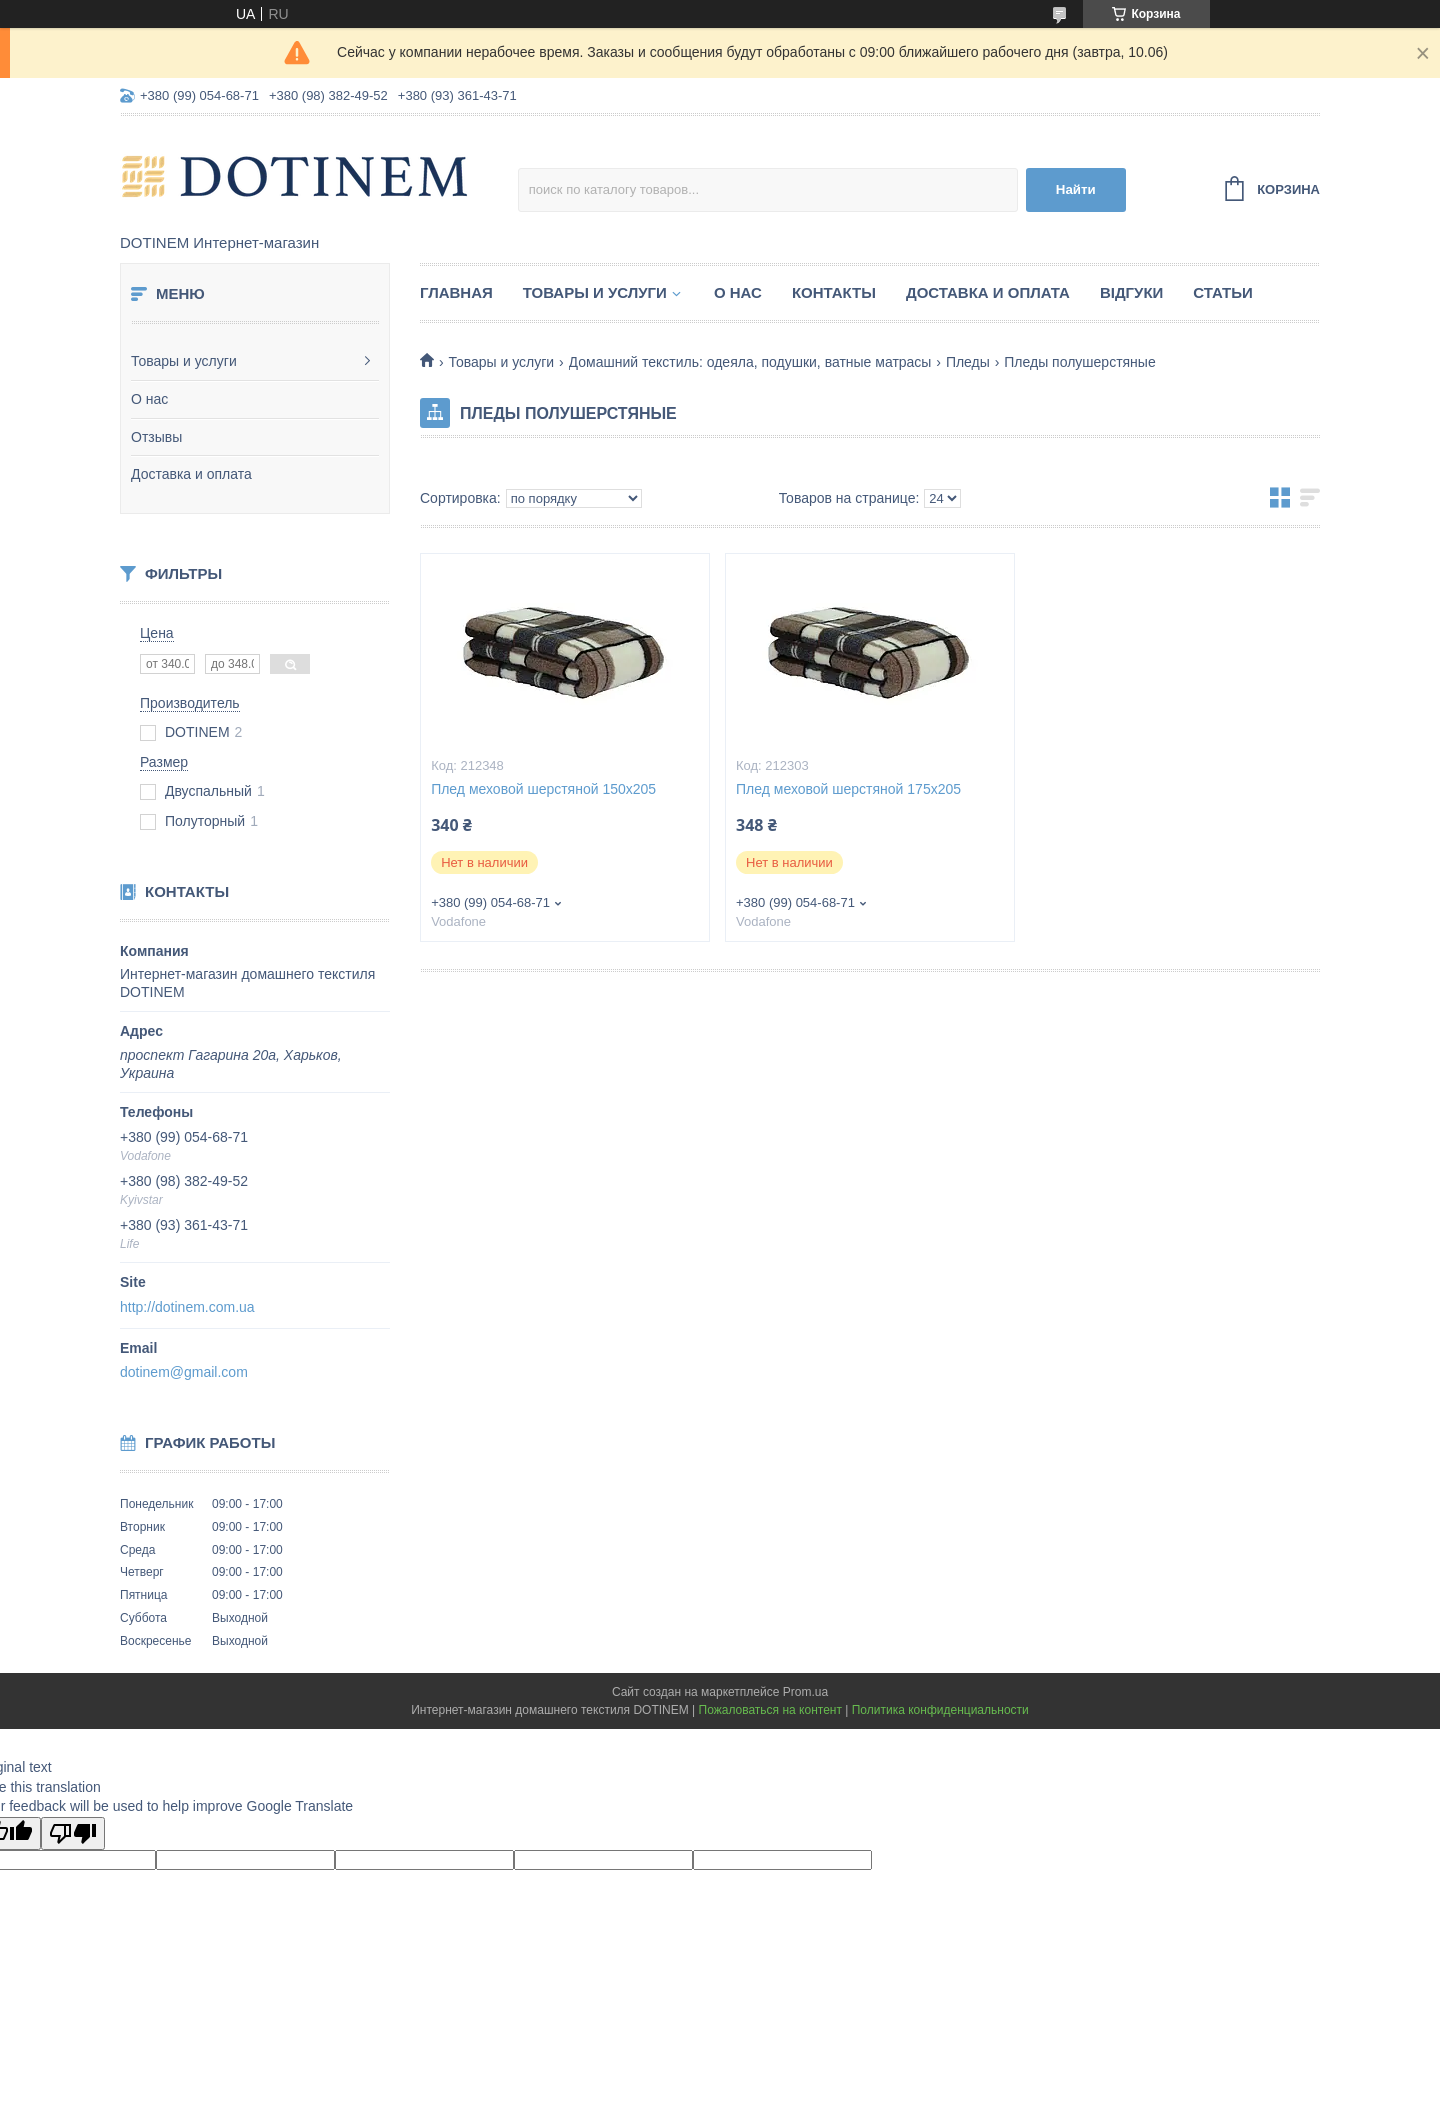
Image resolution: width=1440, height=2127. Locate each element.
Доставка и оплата (191, 474)
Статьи (1223, 292)
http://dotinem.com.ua (187, 1307)
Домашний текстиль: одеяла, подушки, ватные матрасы (750, 362)
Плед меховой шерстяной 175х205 (848, 789)
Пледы (968, 362)
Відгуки (1131, 292)
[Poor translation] (73, 1833)
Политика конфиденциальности (940, 1710)
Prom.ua (805, 1692)
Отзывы (156, 437)
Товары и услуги (184, 361)
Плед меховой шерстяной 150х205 (543, 789)
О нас (149, 399)
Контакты (834, 292)
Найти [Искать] (1076, 189)
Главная (456, 292)
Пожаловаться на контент (770, 1710)
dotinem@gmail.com (184, 1372)
